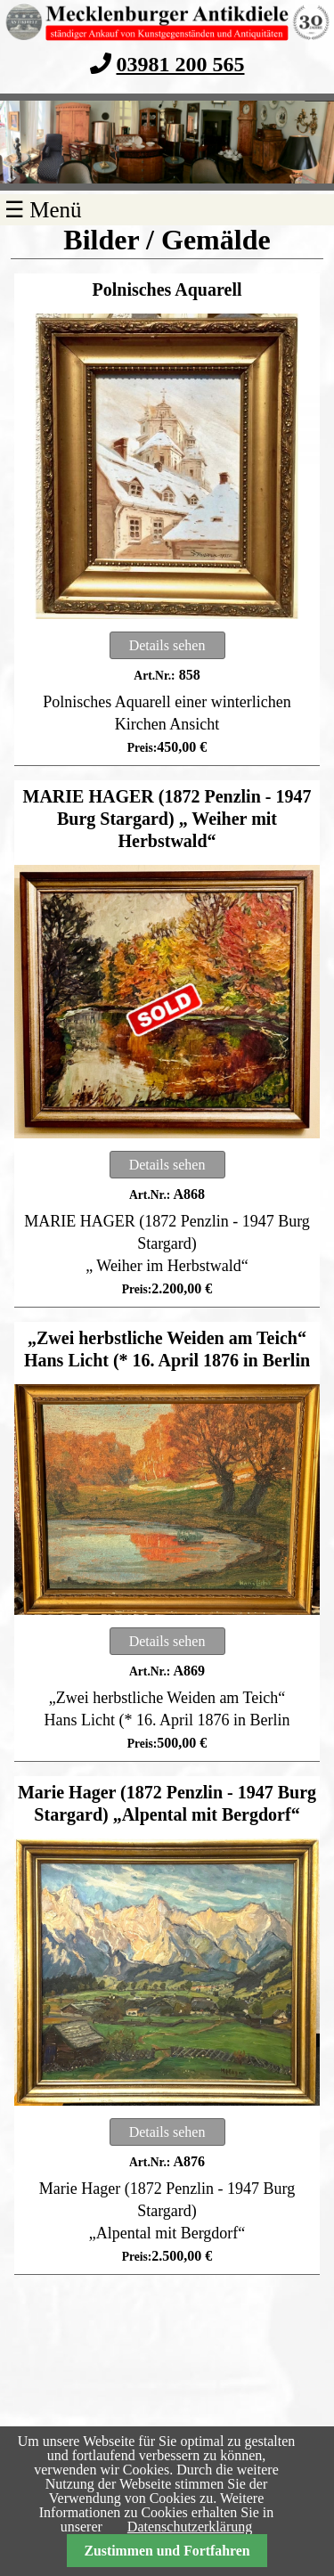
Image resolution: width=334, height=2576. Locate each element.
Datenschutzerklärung (189, 2526)
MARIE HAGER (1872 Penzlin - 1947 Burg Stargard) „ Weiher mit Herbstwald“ (167, 819)
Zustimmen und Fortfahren (166, 2550)
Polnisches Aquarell (167, 289)
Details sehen (167, 645)
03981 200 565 (181, 63)
